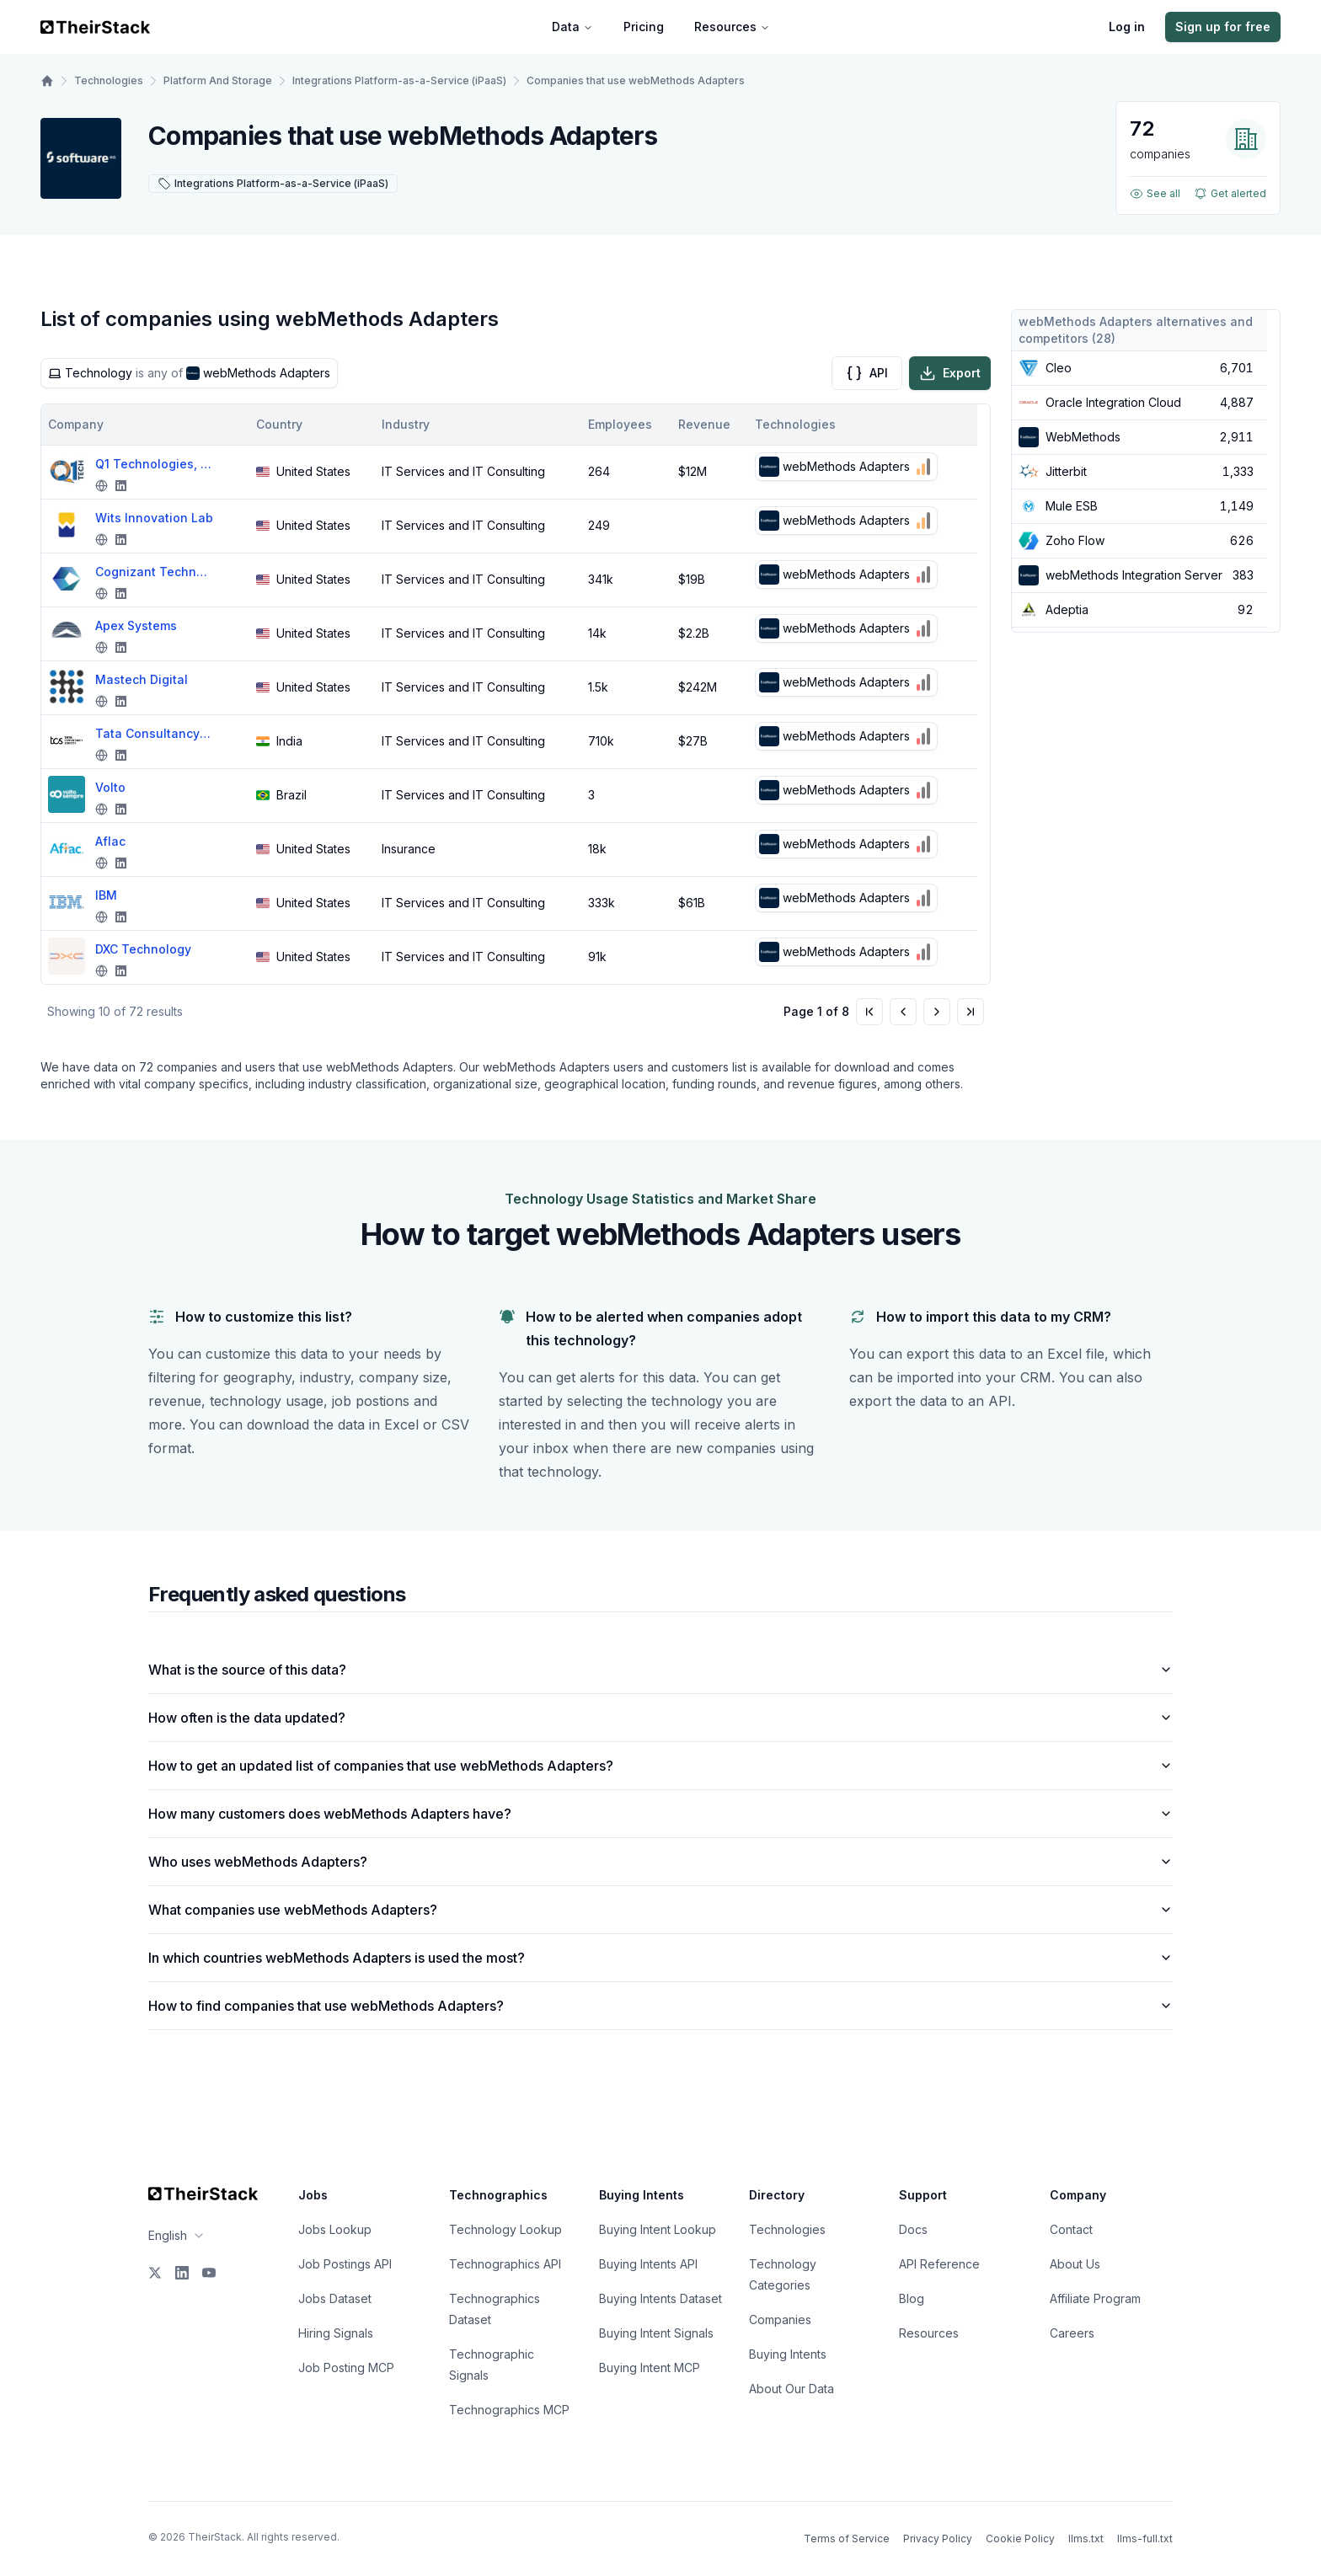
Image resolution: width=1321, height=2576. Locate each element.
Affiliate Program (1095, 2298)
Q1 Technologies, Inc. (154, 464)
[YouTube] (209, 2272)
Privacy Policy (937, 2538)
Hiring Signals (335, 2333)
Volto (110, 787)
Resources (732, 26)
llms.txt (1086, 2538)
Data (572, 26)
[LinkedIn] (182, 2272)
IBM (106, 895)
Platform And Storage (217, 80)
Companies (780, 2319)
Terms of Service (847, 2538)
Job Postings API (345, 2264)
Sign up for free (1222, 26)
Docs (913, 2229)
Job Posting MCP (346, 2367)
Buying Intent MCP (649, 2367)
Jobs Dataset (335, 2298)
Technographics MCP (509, 2409)
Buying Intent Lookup (657, 2229)
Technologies (108, 80)
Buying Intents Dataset (660, 2298)
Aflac (110, 841)
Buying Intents (787, 2354)
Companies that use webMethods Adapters (636, 80)
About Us (1075, 2264)
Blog (911, 2298)
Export (950, 373)
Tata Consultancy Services (154, 733)
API (867, 373)
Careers (1072, 2333)
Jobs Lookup (335, 2229)
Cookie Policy (1020, 2538)
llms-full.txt (1145, 2538)
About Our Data (791, 2388)
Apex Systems (136, 625)
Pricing (643, 26)
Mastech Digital (141, 679)
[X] (155, 2272)
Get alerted (1230, 193)
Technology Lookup (505, 2229)
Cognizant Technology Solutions (154, 571)
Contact (1071, 2229)
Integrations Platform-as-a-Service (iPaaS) (399, 80)
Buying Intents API (648, 2264)
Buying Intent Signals (656, 2333)
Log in (1127, 26)
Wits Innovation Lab (154, 517)
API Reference (939, 2264)
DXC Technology (143, 949)
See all (1155, 193)
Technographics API (505, 2264)
